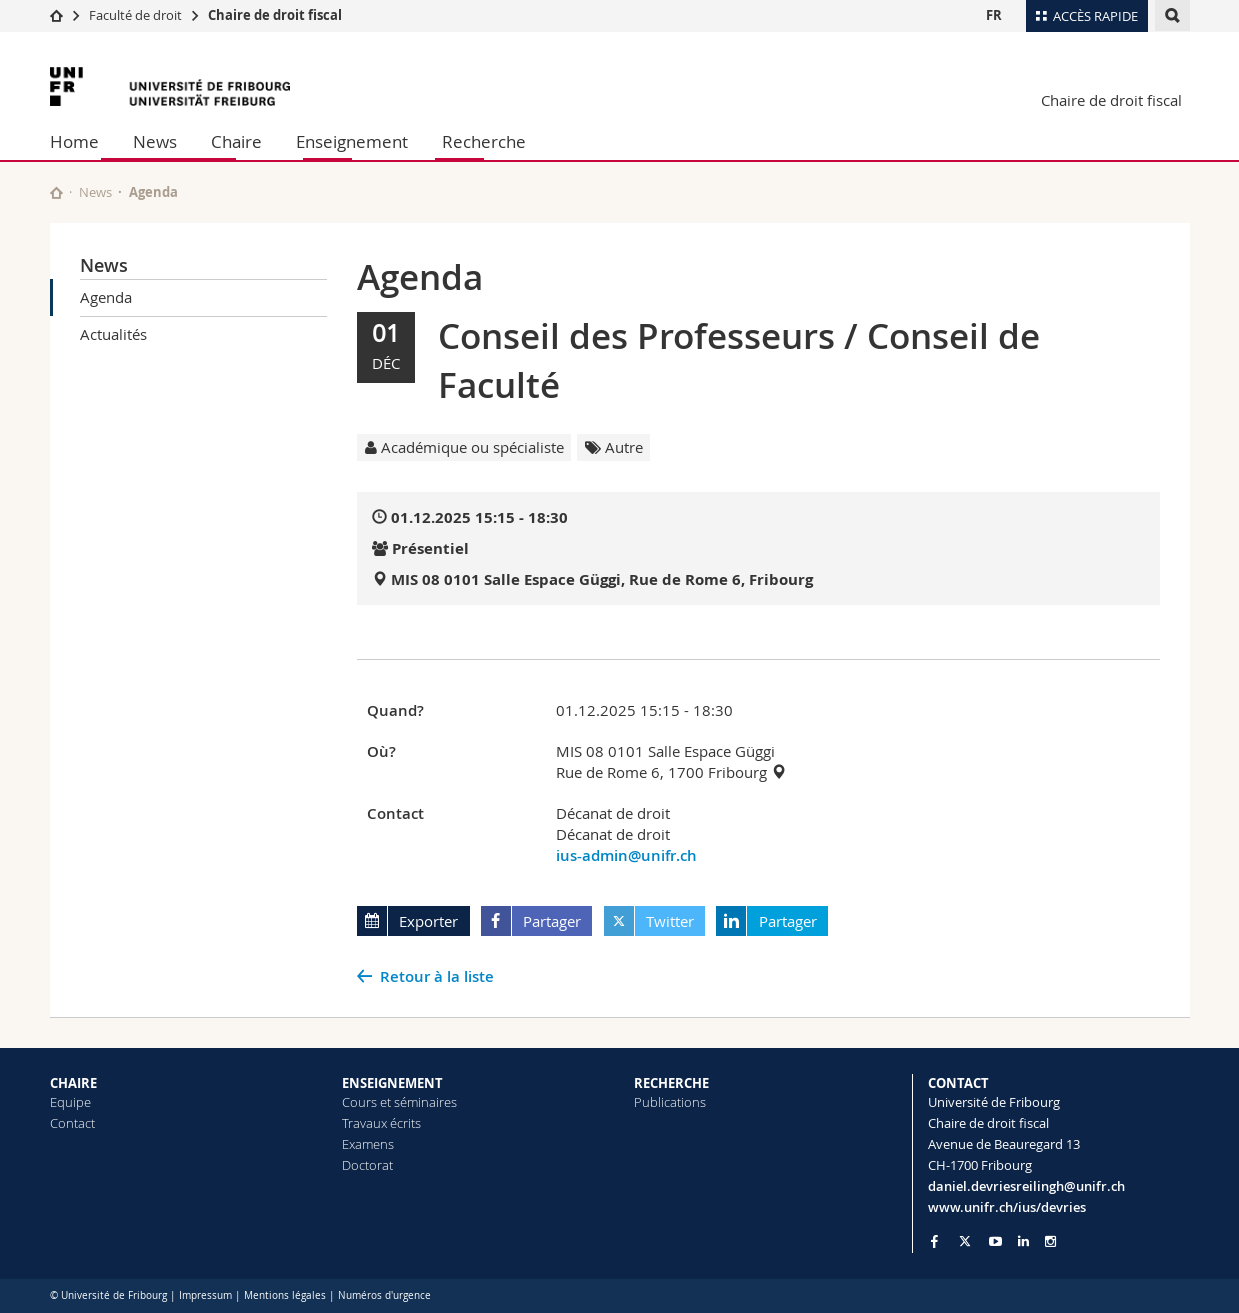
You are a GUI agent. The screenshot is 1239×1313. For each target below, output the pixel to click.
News (155, 141)
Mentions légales (285, 1295)
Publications (670, 1102)
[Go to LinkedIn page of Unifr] (1023, 1241)
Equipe (70, 1102)
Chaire (236, 141)
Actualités (113, 334)
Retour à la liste (437, 976)
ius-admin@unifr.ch (626, 855)
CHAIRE (73, 1083)
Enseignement (352, 141)
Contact (72, 1123)
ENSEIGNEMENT (392, 1083)
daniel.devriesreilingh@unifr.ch (1026, 1186)
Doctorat (367, 1165)
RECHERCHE (671, 1083)
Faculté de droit (137, 15)
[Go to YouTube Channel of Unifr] (995, 1241)
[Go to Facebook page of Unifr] (934, 1241)
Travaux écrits (381, 1123)
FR (994, 15)
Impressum (205, 1295)
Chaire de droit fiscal (275, 15)
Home (74, 141)
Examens (368, 1144)
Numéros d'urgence (384, 1295)
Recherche (484, 141)
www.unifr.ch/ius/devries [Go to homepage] (1007, 1207)
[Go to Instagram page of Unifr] (1050, 1241)
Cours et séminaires (399, 1102)
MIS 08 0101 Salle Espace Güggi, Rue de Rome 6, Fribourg (602, 579)
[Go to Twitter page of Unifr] (965, 1241)
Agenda (106, 297)
